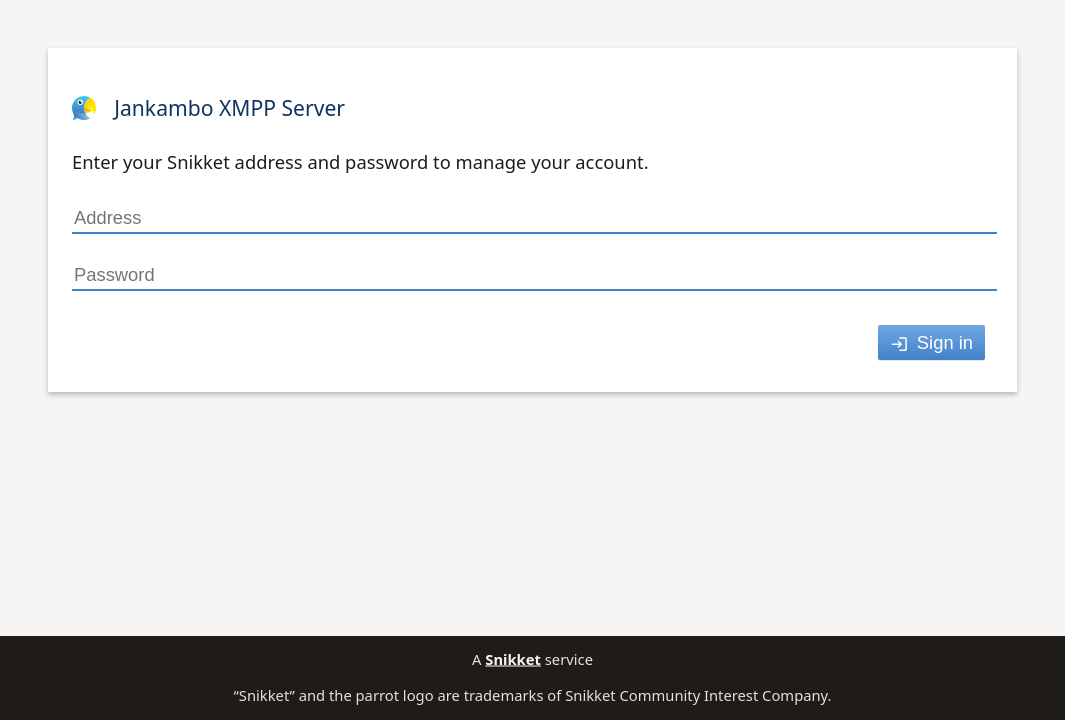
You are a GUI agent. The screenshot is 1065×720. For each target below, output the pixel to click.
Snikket (513, 659)
